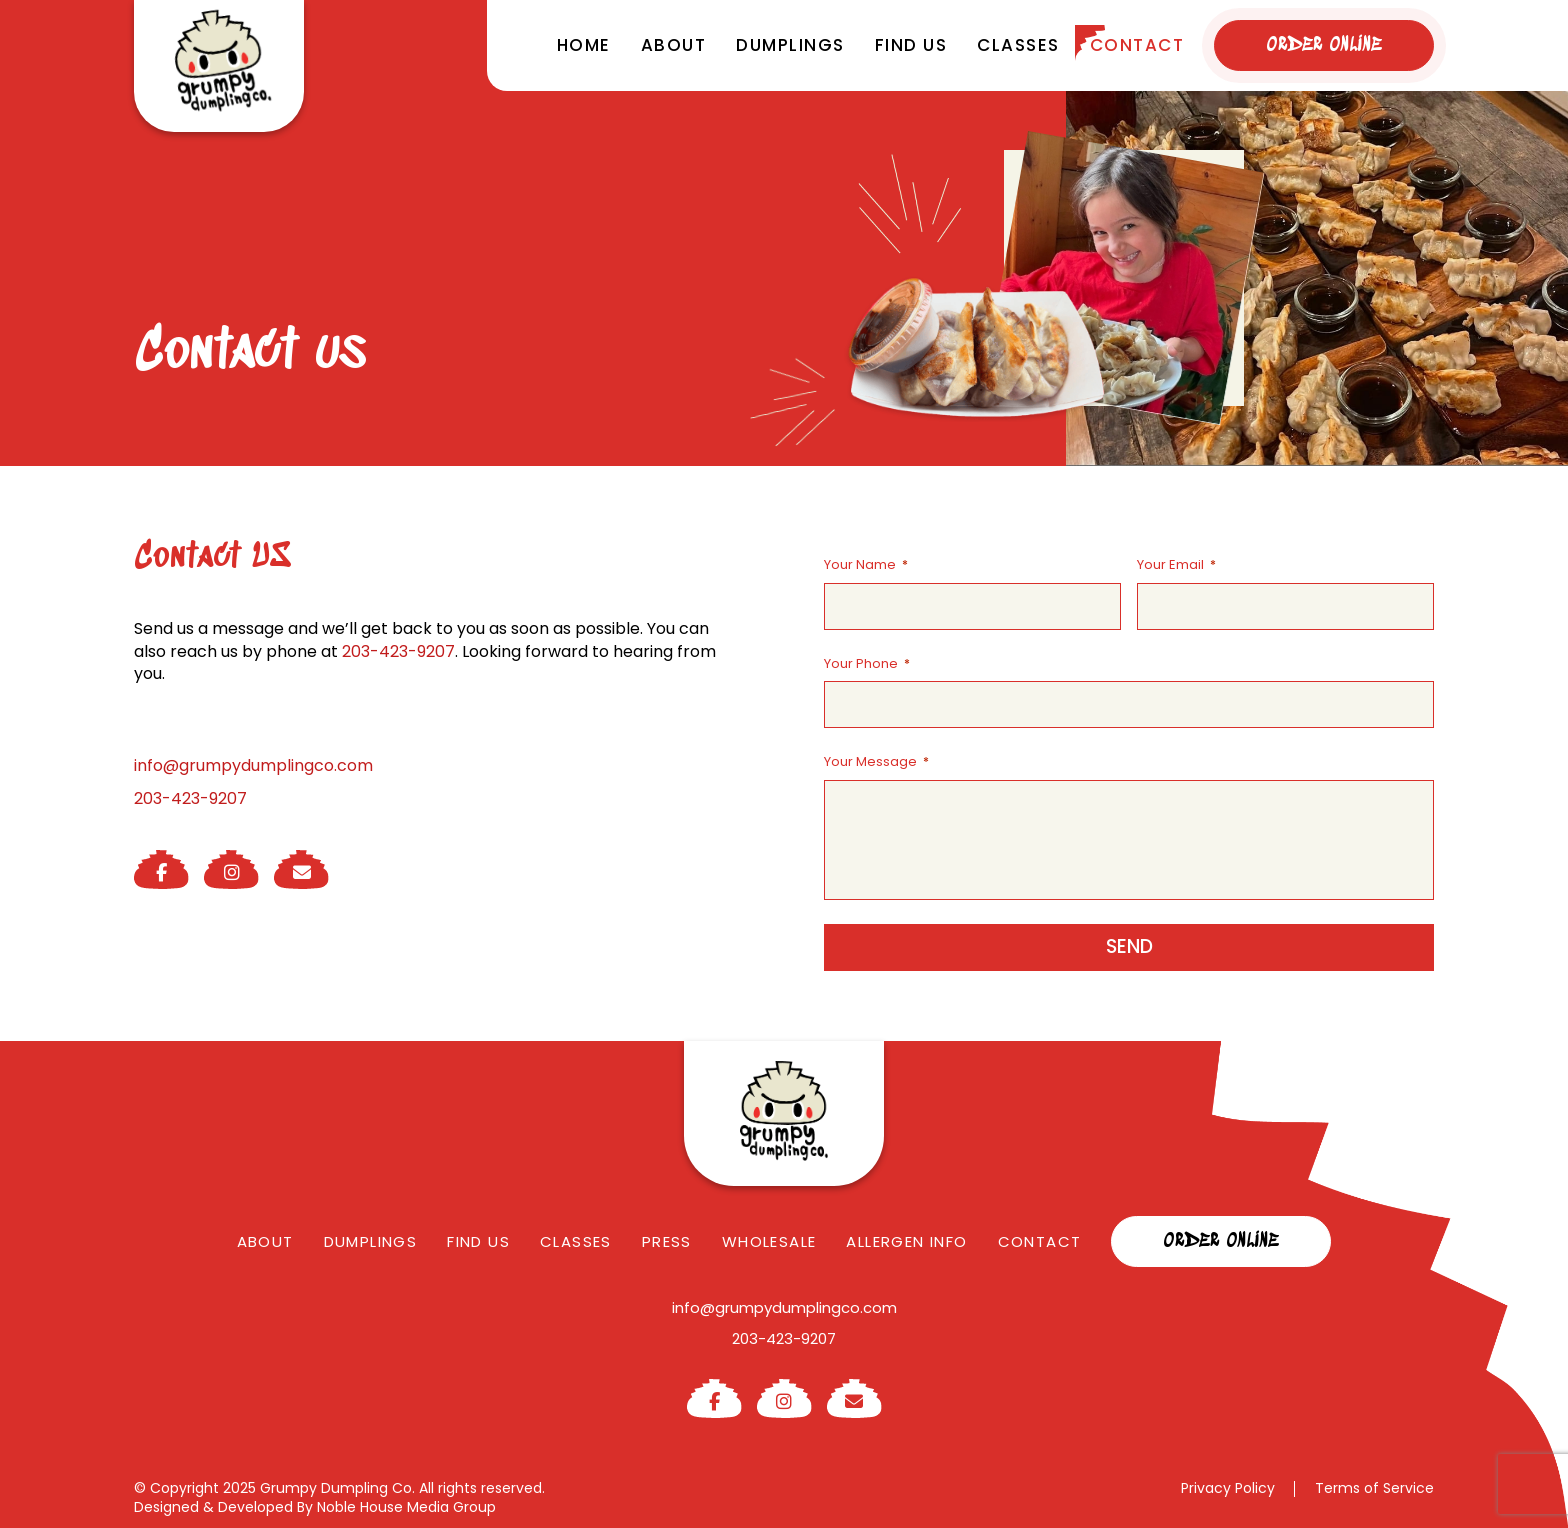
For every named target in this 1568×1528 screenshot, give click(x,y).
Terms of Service (1374, 1488)
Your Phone (867, 664)
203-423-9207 (398, 651)
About (674, 45)
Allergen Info (906, 1241)
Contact (1137, 45)
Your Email (1176, 565)
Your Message (876, 762)
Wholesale (769, 1241)
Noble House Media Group (406, 1507)
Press (667, 1241)
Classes (1018, 45)
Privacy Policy (1228, 1488)
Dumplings (790, 45)
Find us (911, 45)
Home (584, 45)
